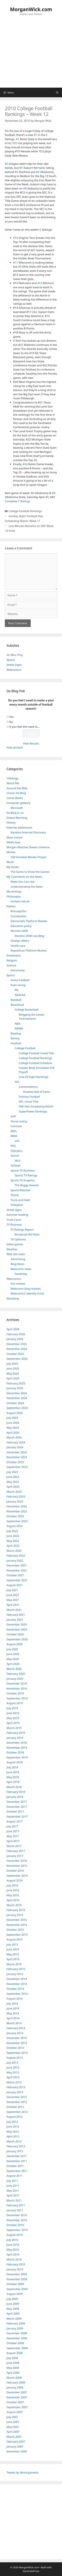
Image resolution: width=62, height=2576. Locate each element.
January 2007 (14, 2446)
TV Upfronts (18, 1239)
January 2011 (14, 2210)
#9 (25, 188)
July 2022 (12, 1531)
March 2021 (14, 1610)
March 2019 (14, 1728)
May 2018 (12, 1777)
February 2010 (15, 2264)
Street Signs (14, 665)
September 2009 (17, 2289)
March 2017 (14, 1846)
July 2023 (12, 1472)
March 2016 (14, 1905)
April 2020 (12, 1664)
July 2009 (12, 2299)
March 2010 (14, 2259)
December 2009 (16, 2274)
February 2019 (15, 1733)
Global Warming (16, 818)
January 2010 (14, 2269)
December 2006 (16, 2451)
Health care (18, 945)
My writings (13, 891)
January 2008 (14, 2387)
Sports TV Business (23, 1170)
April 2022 (12, 1546)
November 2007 (16, 2397)
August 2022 (14, 1526)
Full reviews (18, 1283)
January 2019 (14, 1738)
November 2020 (16, 1629)
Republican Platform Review (28, 950)
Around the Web (16, 788)
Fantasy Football (29, 1096)
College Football (25, 1048)
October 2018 (15, 1752)
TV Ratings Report (22, 1229)
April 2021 (12, 1605)
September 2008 (17, 2348)
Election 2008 (19, 931)
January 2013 (14, 2092)
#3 (6, 164)
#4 (20, 266)
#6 (38, 172)
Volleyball (17, 1205)
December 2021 (16, 1565)
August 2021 (14, 1585)
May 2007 (12, 2427)
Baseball (16, 1000)
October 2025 (15, 1354)
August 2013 (14, 2057)
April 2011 (12, 2195)
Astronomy (18, 970)
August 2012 (14, 2116)
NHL (13, 1146)
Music (10, 862)
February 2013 (15, 2087)
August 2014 (14, 1998)
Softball (15, 1165)
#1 (35, 135)
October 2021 (15, 1575)
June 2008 (12, 2363)
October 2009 (15, 2284)
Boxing (15, 1038)
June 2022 (12, 1536)
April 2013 (12, 2077)
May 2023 (12, 1482)
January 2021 (14, 1619)
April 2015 (12, 1959)
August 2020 (14, 1644)
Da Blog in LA (15, 813)
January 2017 (14, 1856)
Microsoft (17, 808)
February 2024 (15, 1442)
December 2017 (16, 1801)
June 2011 (12, 2185)
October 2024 (15, 1403)
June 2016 (12, 1890)
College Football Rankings (25, 511)
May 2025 (12, 1373)
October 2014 (15, 1989)
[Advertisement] (31, 55)
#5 (16, 172)
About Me (12, 783)
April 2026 (12, 1329)
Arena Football (20, 980)
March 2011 (14, 2200)
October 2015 (15, 1929)
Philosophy (13, 896)
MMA (14, 1136)
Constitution (18, 916)
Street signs (14, 1210)
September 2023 (17, 1467)
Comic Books (14, 798)
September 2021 (17, 1580)
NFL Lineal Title (28, 1101)
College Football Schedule (35, 1063)
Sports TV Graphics (23, 1180)
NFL (17, 1082)
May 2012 (12, 2131)
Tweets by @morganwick (22, 2472)
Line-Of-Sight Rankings (33, 1077)
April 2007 (12, 2431)
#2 (10, 143)
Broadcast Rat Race (27, 1234)
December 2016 (16, 1861)
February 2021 (15, 1614)
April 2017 (12, 1841)
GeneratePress (31, 2571)
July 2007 (12, 2417)
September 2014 (17, 1994)
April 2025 (12, 1378)
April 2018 (12, 1782)
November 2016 (16, 1866)
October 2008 (15, 2343)
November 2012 (16, 2102)
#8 (53, 493)
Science (11, 965)
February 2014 (15, 2028)
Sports (10, 660)
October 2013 (15, 2048)
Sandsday (21, 1274)
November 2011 (16, 2161)
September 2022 (17, 1521)
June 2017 (12, 1831)
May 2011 (12, 2190)
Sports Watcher (20, 1190)
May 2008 (12, 2368)
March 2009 (14, 2318)
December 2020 (16, 1624)
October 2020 (15, 1634)
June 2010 (12, 2244)
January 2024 (14, 1447)
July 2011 (12, 2181)
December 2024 (16, 1393)
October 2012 (15, 2107)
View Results (31, 743)
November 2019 (16, 1688)
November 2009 (16, 2279)
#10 (15, 238)
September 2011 (17, 2171)
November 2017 (16, 1806)
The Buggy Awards (27, 1185)
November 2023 (16, 1457)
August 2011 (14, 2176)
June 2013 (12, 2067)
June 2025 (12, 1368)
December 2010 (16, 2215)
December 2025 (16, 1344)
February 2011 (15, 2205)
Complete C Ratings (17, 501)
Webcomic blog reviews (26, 1288)
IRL (17, 990)
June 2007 (12, 2422)
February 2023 (15, 1496)
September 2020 (17, 1639)
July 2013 (12, 2062)
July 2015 (12, 1944)
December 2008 (16, 2333)
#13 (39, 283)
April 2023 (12, 1486)
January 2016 (14, 1915)
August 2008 (14, 2353)
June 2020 (12, 1654)
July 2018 (12, 1767)
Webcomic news (21, 1269)
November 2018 (16, 1747)
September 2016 (17, 1875)
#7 (21, 168)
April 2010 (12, 2254)
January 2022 (14, 1560)
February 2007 (15, 2441)
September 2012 (17, 2112)
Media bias (13, 842)
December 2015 (16, 1920)
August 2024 (14, 1413)
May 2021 (12, 1600)
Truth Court (13, 1220)
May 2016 (12, 1895)
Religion (11, 960)
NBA (17, 1023)
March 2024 (14, 1437)
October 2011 (15, 2166)
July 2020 (12, 1649)
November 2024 (16, 1398)
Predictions (13, 955)
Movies (11, 852)
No (11, 722)
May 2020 (12, 1659)
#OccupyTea (18, 911)
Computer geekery (18, 803)
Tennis (15, 1195)
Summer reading (17, 1215)
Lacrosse (16, 1126)
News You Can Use (22, 881)
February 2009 (15, 2323)
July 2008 (12, 2358)
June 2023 (12, 1477)
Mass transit (14, 837)
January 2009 (14, 2328)
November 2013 (16, 2043)
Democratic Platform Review (29, 921)
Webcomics (13, 670)
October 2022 (15, 1516)
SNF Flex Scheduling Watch (36, 1106)
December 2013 (16, 2038)
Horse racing (19, 1121)
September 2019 (17, 1698)
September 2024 (17, 1408)
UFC (17, 1141)
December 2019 (16, 1683)
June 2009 (12, 2304)
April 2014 (12, 2018)
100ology (12, 778)
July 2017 (12, 1826)
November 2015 (16, 1925)
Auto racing (18, 985)
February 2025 (15, 1383)
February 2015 (15, 1969)
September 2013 (17, 2053)
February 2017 (15, 1851)
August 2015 (14, 1939)
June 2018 (12, 1772)
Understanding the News (27, 886)
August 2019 (14, 1703)
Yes (11, 717)
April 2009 (12, 2313)
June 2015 (12, 1949)
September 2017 (17, 1816)
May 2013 (12, 2072)
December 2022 (16, 1506)
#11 (15, 262)
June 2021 (12, 1595)
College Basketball (26, 1009)
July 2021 (12, 1590)
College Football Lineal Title (36, 1053)
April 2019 (12, 1723)
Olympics (16, 1151)
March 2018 (14, 1787)
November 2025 (16, 1349)
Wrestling (12, 1298)
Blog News (17, 1264)
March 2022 (14, 1551)
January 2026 (14, 1339)
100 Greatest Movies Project (28, 857)
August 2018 (14, 1762)
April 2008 (12, 2372)
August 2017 (14, 1821)
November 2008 (16, 2338)
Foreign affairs (20, 940)
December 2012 (16, 2097)
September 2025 (17, 1358)
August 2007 (14, 2412)
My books (12, 867)
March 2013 (14, 2082)
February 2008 (15, 2382)
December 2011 (16, 2156)
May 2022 (12, 1541)
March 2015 (14, 1964)
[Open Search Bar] (57, 92)
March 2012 (14, 2141)
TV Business (14, 1224)
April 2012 (12, 2136)
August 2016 (14, 1880)
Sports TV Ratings (26, 1175)
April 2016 (12, 1900)
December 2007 (16, 2392)
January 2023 (14, 1501)
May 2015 (12, 1954)
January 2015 (14, 1974)
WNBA (19, 1028)
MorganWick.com (31, 9)
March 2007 (14, 2437)
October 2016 (15, 1870)
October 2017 (15, 1811)
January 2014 (14, 2033)
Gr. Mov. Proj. (14, 655)
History (11, 822)
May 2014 (12, 2013)
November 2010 (16, 2220)
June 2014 (12, 2008)
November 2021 (16, 1570)
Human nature (20, 901)
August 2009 (14, 2294)
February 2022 (15, 1555)
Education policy (21, 926)
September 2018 (17, 1757)
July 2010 (12, 2240)
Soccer (15, 1155)
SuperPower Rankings (33, 1111)
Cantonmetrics (28, 1087)
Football (16, 1043)
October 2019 (15, 1693)
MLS (17, 1160)
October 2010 (15, 2225)
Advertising (18, 1259)
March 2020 (14, 1669)
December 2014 (16, 1979)
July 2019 (12, 1708)
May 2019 (12, 1718)
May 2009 (12, 2309)
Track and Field (20, 1200)
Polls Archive (14, 747)
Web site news (15, 1254)
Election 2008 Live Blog (29, 936)
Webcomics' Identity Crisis (27, 1293)
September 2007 (17, 2407)
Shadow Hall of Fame (36, 1092)
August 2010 (14, 2235)
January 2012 (14, 2151)
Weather (11, 1249)
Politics (11, 906)
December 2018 (16, 1742)
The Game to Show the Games (30, 872)
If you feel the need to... (24, 726)
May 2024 (12, 1427)
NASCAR (20, 995)
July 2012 (12, 2121)
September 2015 (17, 1934)
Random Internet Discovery (28, 832)
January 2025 (14, 1388)
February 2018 (15, 1792)
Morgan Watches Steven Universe (28, 847)
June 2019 (12, 1713)
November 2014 (16, 1984)
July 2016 (12, 1885)
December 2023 (16, 1452)
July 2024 (12, 1418)
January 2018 (14, 1797)
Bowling (16, 1033)
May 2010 (12, 2249)
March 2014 (14, 2023)
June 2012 (12, 2126)
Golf (13, 1116)
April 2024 (12, 1432)
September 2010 (17, 2230)
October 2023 (15, 1462)
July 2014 (12, 2003)
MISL (14, 1131)
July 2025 (12, 1363)
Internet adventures (19, 827)
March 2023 (14, 1491)
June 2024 (12, 1423)
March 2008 (14, 2377)
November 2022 (16, 1511)
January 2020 (14, 1678)
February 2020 (15, 1673)
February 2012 (15, 2146)
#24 (25, 464)
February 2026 (15, 1334)
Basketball (17, 1005)
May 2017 (12, 1836)
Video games (14, 1244)
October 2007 (15, 2402)
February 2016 (15, 1910)
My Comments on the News (24, 877)
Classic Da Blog (16, 793)
